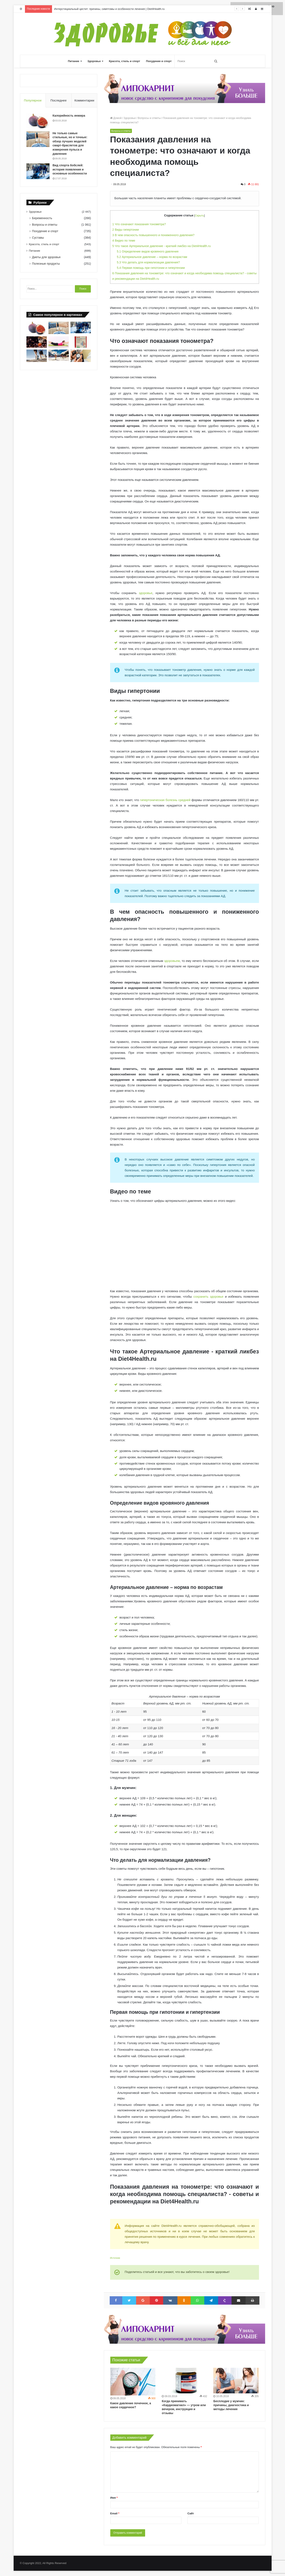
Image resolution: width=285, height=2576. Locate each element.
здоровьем (172, 961)
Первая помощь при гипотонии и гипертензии (151, 267)
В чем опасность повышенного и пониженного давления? (153, 235)
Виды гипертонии (125, 229)
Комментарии (84, 100)
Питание (73, 61)
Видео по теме (123, 240)
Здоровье (94, 61)
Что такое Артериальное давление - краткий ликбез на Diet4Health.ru (161, 246)
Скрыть (199, 215)
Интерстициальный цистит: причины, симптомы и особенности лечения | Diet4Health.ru (109, 8)
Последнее (58, 100)
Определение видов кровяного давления (147, 251)
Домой (116, 118)
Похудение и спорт (159, 61)
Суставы (38, 237)
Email (114, 2513)
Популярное (33, 100)
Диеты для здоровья (46, 257)
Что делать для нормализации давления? (148, 262)
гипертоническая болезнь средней (165, 800)
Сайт (190, 2513)
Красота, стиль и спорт (124, 61)
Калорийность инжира (69, 115)
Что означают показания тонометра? (139, 224)
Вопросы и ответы (149, 118)
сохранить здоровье (208, 1296)
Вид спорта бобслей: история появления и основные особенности (70, 169)
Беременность (42, 218)
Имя (114, 2497)
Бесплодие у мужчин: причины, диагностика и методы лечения (231, 2405)
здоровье (145, 593)
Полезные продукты (46, 263)
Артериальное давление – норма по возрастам (152, 257)
